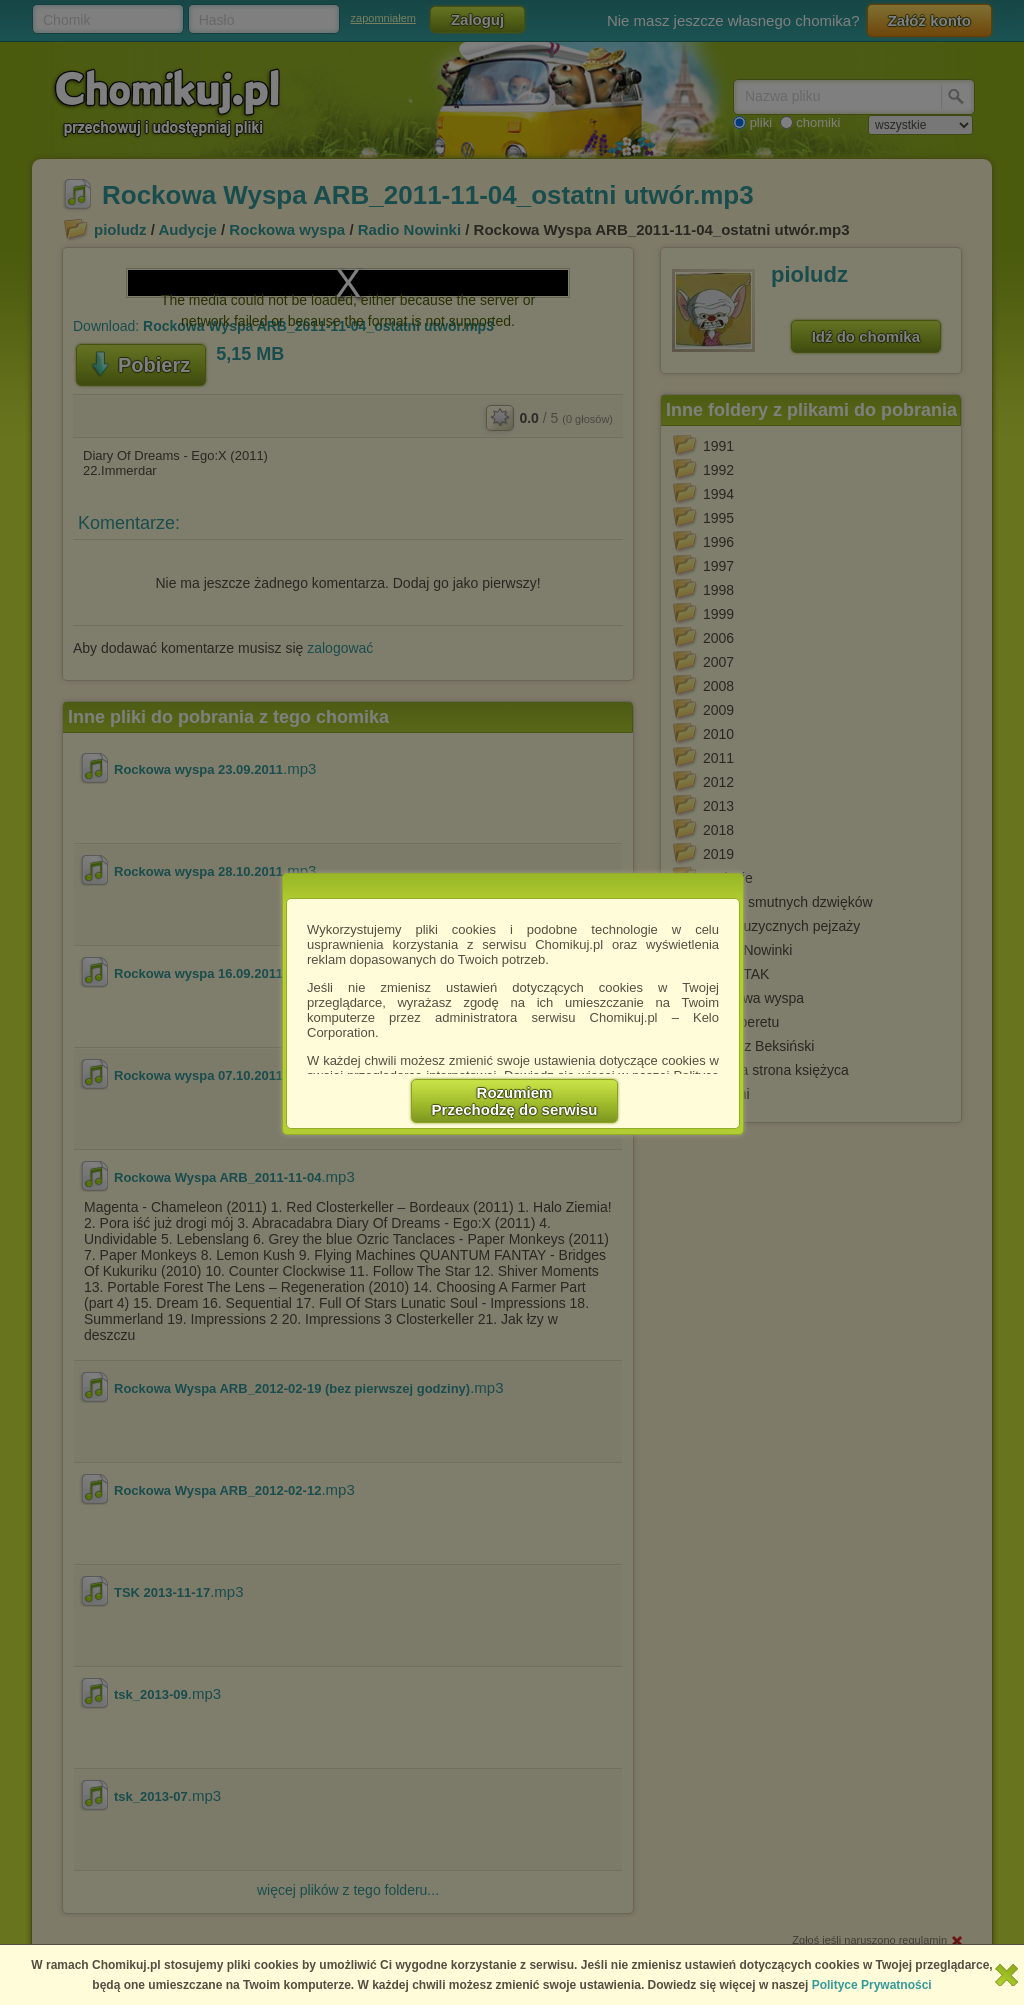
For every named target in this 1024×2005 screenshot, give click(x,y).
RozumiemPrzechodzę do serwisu (515, 1101)
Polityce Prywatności (872, 1985)
